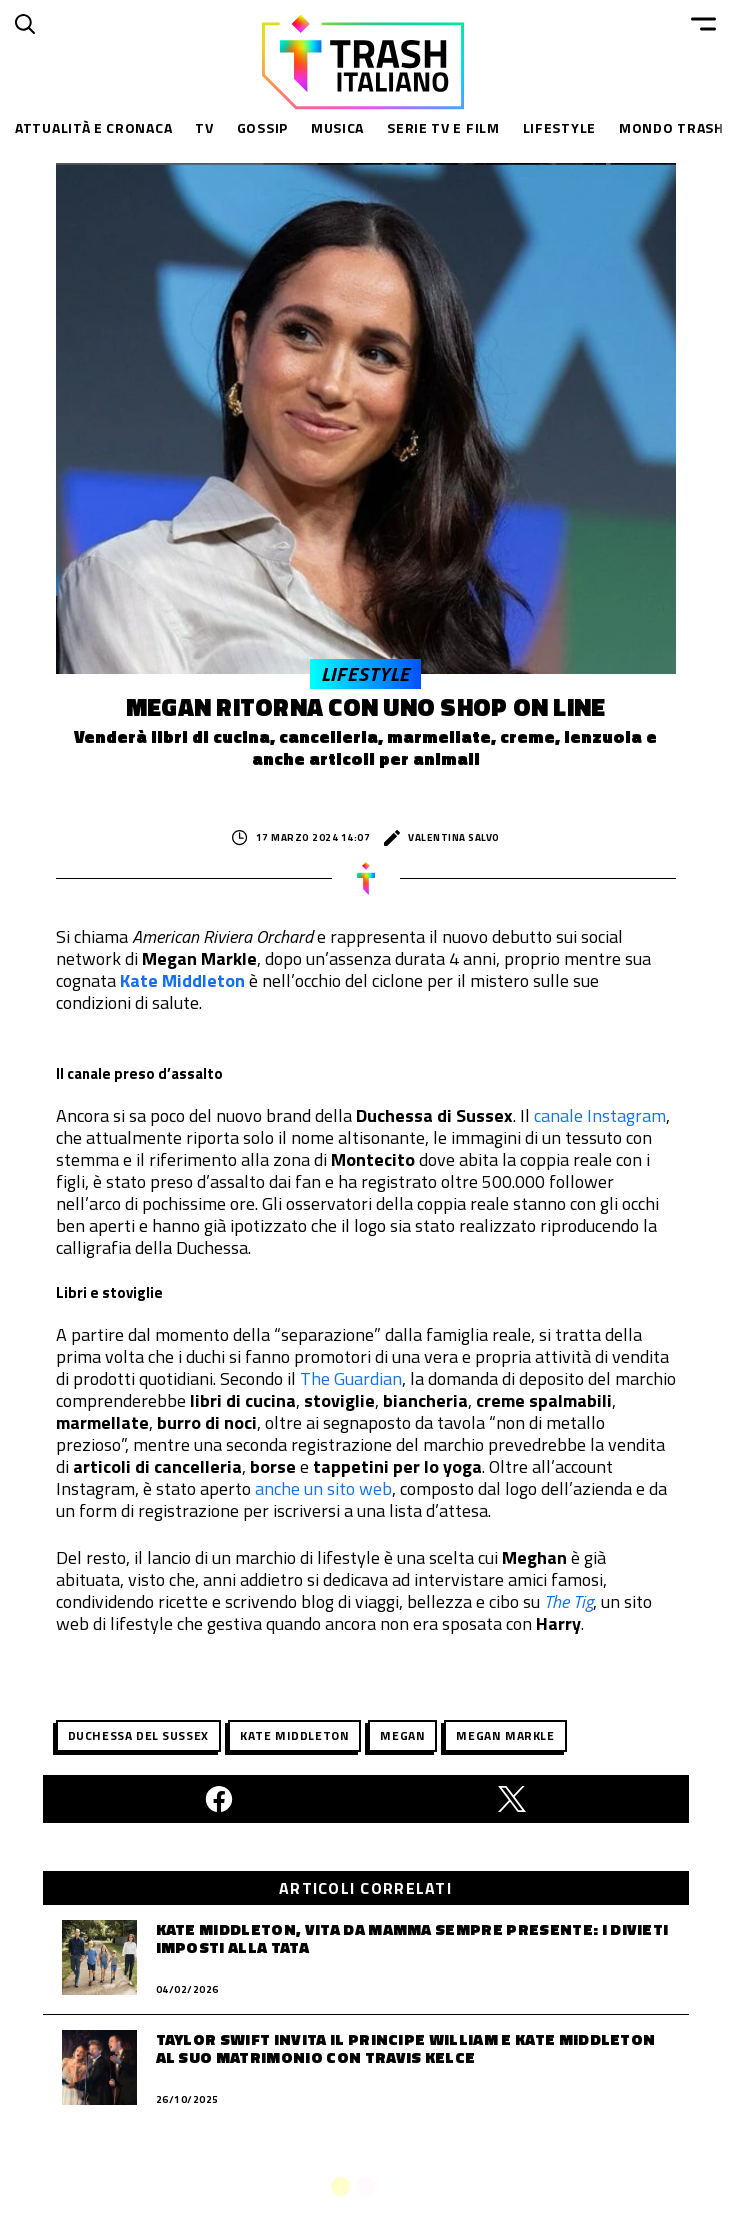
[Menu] (703, 24)
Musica (337, 127)
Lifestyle (559, 127)
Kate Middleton (184, 980)
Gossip (262, 127)
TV (204, 127)
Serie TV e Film (443, 127)
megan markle (505, 1735)
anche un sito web (323, 1488)
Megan (402, 1735)
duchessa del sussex (138, 1735)
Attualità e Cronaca (93, 127)
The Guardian (351, 1378)
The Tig (568, 1601)
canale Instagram (600, 1115)
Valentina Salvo (442, 838)
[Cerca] (25, 24)
